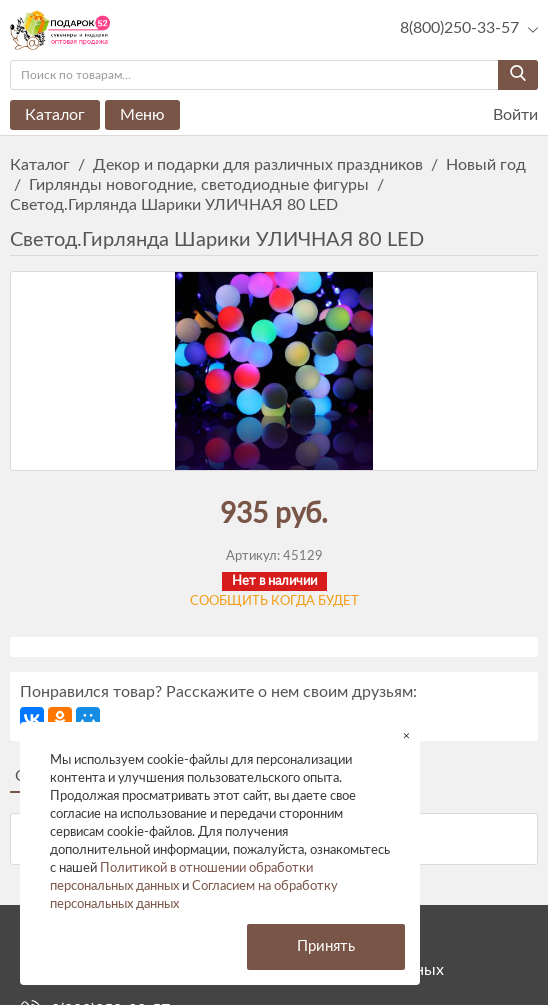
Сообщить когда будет (274, 601)
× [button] (406, 735)
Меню (142, 115)
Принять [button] (326, 946)
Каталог (55, 115)
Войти (503, 115)
